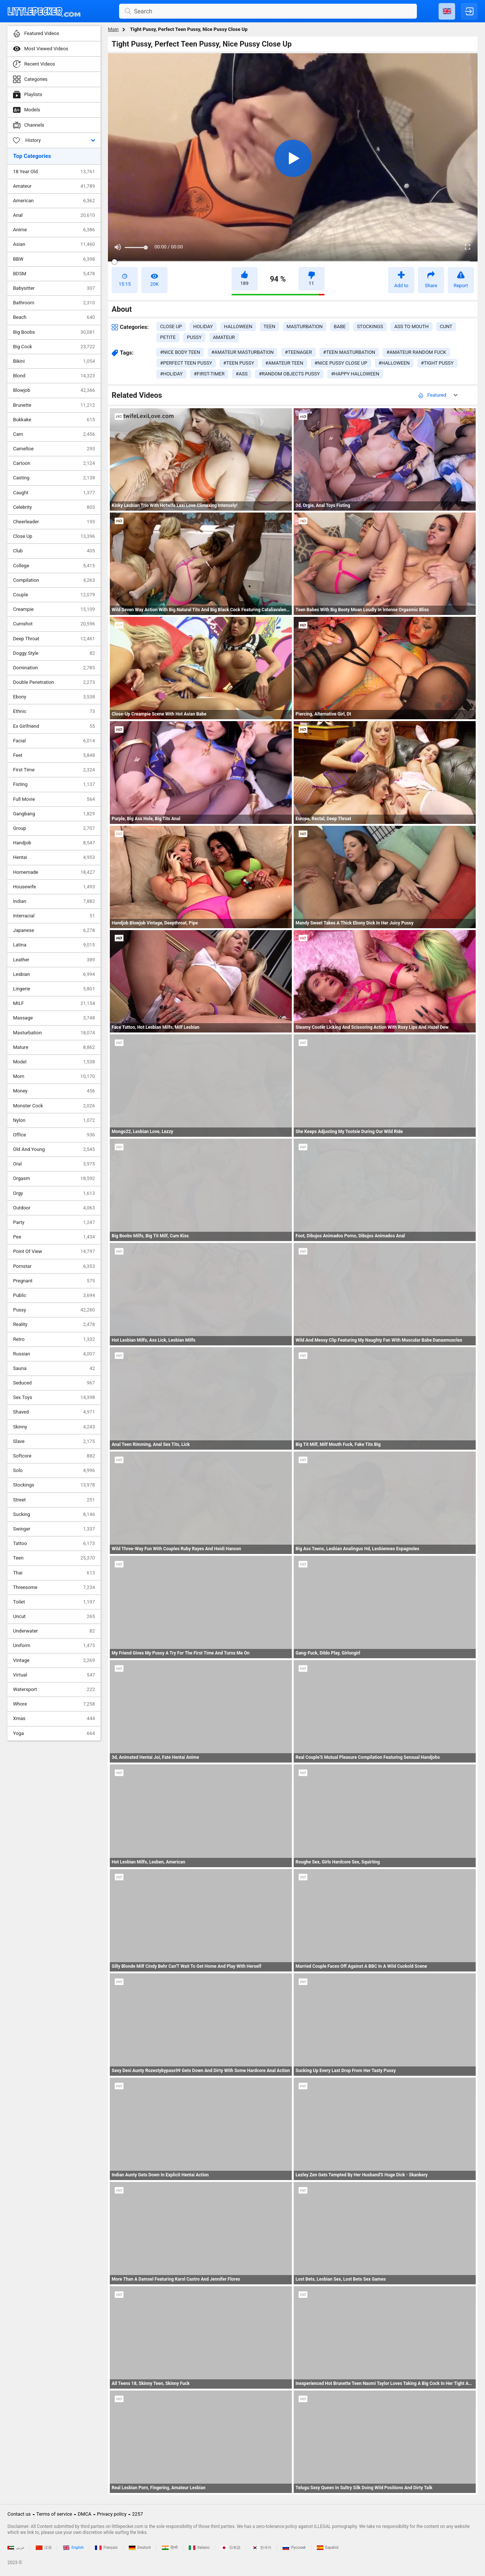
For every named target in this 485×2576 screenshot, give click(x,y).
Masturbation (54, 1033)
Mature (54, 1047)
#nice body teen (180, 352)
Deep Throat (54, 638)
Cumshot (54, 624)
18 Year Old (54, 171)
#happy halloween (355, 374)
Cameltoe (54, 448)
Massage (54, 1018)
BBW (54, 259)
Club (54, 551)
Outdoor (54, 1208)
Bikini (54, 361)
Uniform (54, 1645)
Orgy (54, 1193)
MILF (54, 1003)
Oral (54, 1164)
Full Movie (54, 799)
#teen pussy (238, 363)
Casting (54, 478)
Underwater (54, 1631)
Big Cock (54, 346)
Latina (54, 945)
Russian (54, 1354)
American (54, 200)
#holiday (171, 374)
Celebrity (54, 507)
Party (54, 1222)
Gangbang (54, 813)
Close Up (54, 536)
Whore (54, 1704)
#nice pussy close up (341, 363)
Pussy (54, 1310)
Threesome (54, 1587)
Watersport (54, 1689)
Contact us (19, 2514)
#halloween (394, 363)
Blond (54, 375)
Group (54, 828)
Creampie (54, 609)
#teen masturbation (349, 352)
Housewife (54, 886)
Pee (54, 1237)
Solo (54, 1470)
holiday (203, 326)
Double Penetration (54, 682)
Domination (54, 667)
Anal (54, 215)
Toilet (54, 1602)
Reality (54, 1324)
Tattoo (54, 1543)
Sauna (54, 1368)
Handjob (54, 843)
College (54, 565)
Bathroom (54, 302)
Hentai (54, 857)
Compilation (54, 580)
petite (168, 337)
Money (54, 1091)
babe (340, 326)
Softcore (54, 1456)
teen (269, 326)
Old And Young (54, 1149)
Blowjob (54, 390)
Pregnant (54, 1281)
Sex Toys (54, 1397)
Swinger (54, 1529)
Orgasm (54, 1178)
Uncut (54, 1616)
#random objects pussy (289, 374)
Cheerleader (54, 521)
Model (54, 1062)
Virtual (54, 1675)
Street (54, 1500)
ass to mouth (411, 326)
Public (54, 1295)
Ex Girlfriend (54, 726)
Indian (54, 901)
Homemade (54, 872)
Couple (54, 594)
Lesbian (54, 974)
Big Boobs (54, 332)
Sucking (54, 1514)
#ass (242, 374)
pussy (194, 337)
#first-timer (209, 374)
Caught (54, 492)
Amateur (54, 186)
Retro (54, 1339)
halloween (238, 326)
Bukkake (54, 419)
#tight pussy (437, 363)
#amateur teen (284, 363)
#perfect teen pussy (186, 363)
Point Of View (54, 1251)
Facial (54, 740)
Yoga (54, 1733)
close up (171, 326)
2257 (137, 2514)
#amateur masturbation (242, 352)
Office (54, 1135)
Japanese (54, 930)
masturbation (305, 326)
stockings (370, 326)
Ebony (54, 697)
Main (113, 29)
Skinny (54, 1427)
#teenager (298, 352)
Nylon (54, 1120)
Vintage (54, 1660)
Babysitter (54, 288)
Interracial (54, 916)
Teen (54, 1558)
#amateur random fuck (416, 352)
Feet (54, 755)
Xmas (54, 1718)
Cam (54, 434)
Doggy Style (54, 653)
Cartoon (54, 463)
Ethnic (54, 711)
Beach (54, 317)
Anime (54, 229)
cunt (446, 326)
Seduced (54, 1383)
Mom (54, 1076)
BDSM (54, 273)
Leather (54, 960)
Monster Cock (54, 1106)
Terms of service (54, 2514)
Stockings (54, 1485)
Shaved (54, 1412)
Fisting (54, 784)
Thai (54, 1573)
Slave (54, 1441)
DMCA (85, 2514)
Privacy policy (112, 2514)
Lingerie (54, 989)
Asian (54, 244)
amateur (224, 337)
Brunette (54, 405)
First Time (54, 770)
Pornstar (54, 1266)
